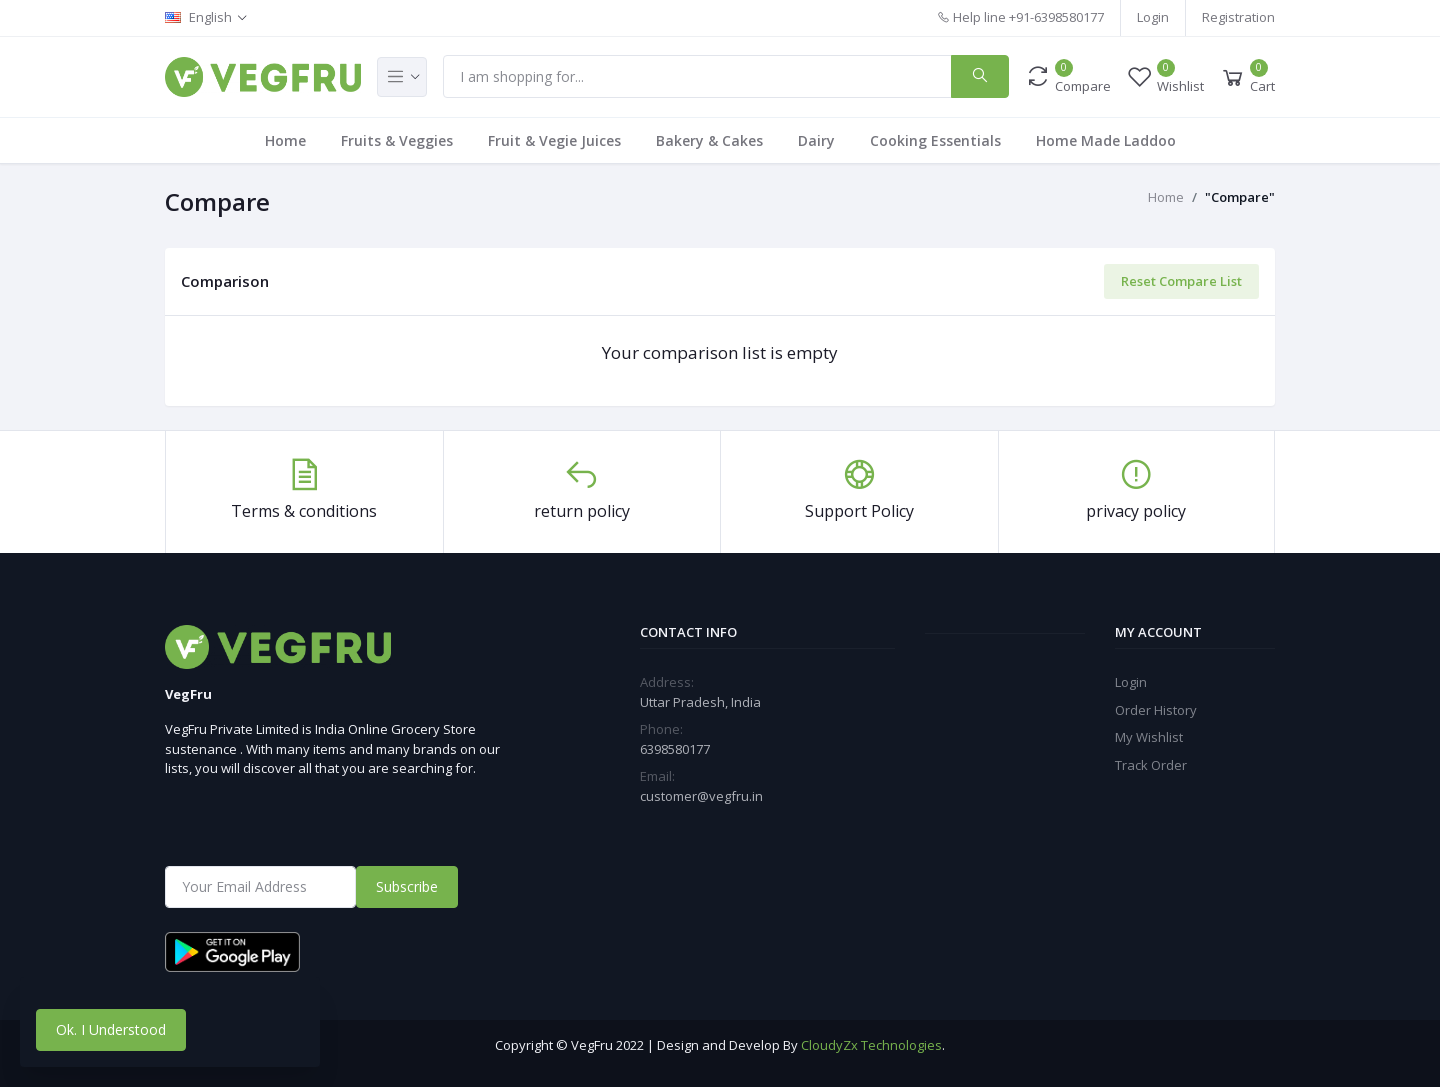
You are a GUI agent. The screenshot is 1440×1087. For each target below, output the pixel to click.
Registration (1238, 17)
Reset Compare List (1181, 281)
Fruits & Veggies (397, 140)
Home (285, 140)
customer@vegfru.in (701, 796)
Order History (1156, 710)
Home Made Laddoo (1106, 140)
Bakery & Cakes (709, 140)
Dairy (816, 140)
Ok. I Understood (111, 1029)
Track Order (1151, 765)
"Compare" (1240, 197)
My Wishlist (1149, 737)
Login (1153, 17)
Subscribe (407, 886)
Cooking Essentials (935, 140)
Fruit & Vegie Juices (554, 140)
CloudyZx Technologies (871, 1045)
